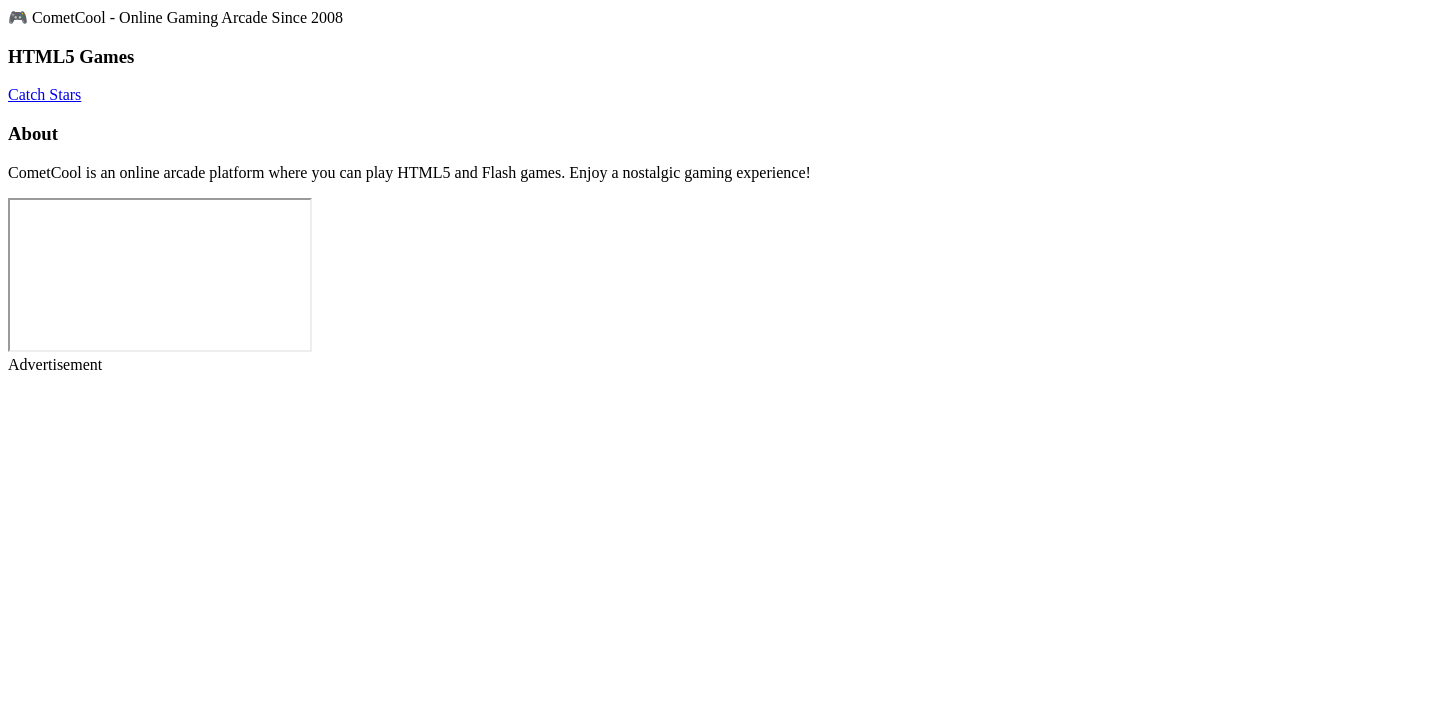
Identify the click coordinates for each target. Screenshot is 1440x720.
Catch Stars (44, 94)
